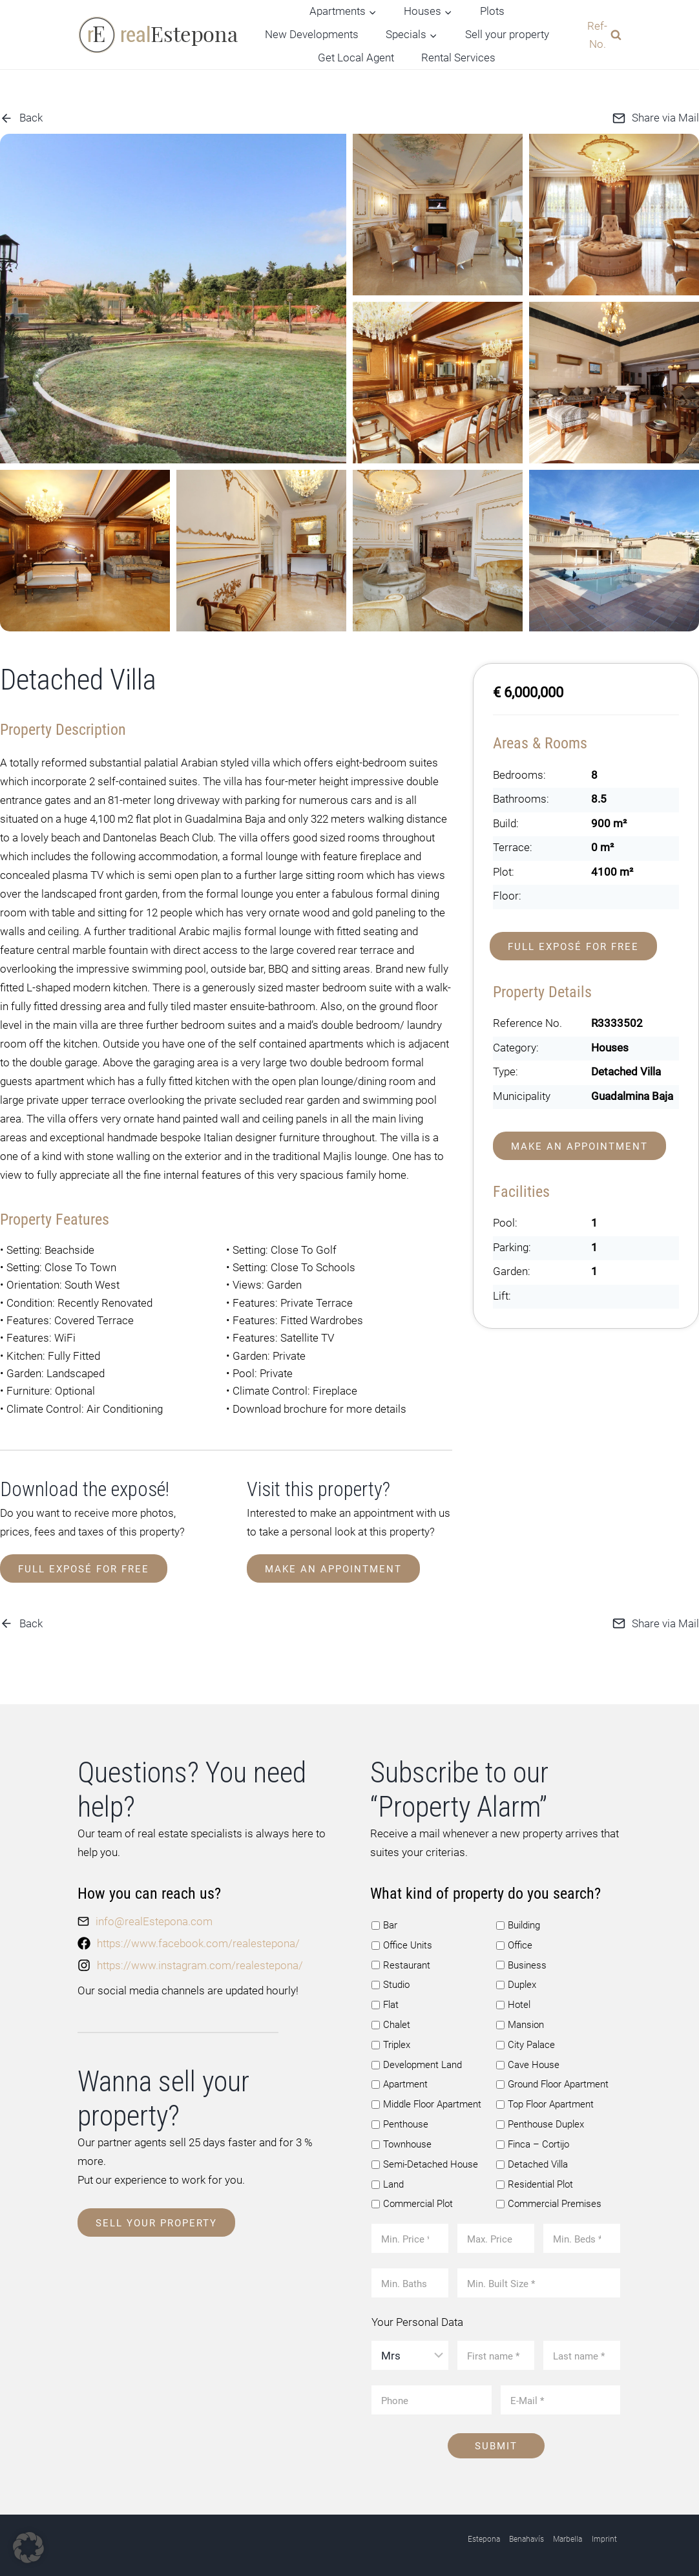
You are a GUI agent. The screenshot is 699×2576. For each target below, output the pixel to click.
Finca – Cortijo (532, 2141)
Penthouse (399, 2121)
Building (518, 1922)
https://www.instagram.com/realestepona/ (200, 1962)
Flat (385, 2001)
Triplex (390, 2041)
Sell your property (507, 34)
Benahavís (526, 2535)
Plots (492, 11)
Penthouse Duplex (540, 2121)
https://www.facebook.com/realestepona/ (198, 1940)
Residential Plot (534, 2181)
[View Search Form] (601, 34)
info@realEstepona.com (154, 1918)
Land (387, 2181)
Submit (496, 2443)
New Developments (312, 34)
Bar (384, 1922)
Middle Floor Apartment (426, 2101)
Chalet (390, 2021)
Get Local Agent (356, 57)
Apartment (399, 2081)
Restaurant (400, 1962)
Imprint (604, 2535)
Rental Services (458, 57)
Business (521, 1962)
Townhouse (401, 2141)
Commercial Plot (412, 2200)
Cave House (527, 2061)
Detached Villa (532, 2161)
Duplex (516, 1981)
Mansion (520, 2021)
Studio (390, 1981)
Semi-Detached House (424, 2161)
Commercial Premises (548, 2200)
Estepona (484, 2535)
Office (514, 1942)
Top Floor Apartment (545, 2101)
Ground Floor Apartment (552, 2081)
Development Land (416, 2061)
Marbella (567, 2535)
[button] (28, 2547)
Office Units (401, 1942)
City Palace (525, 2041)
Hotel (513, 2001)
